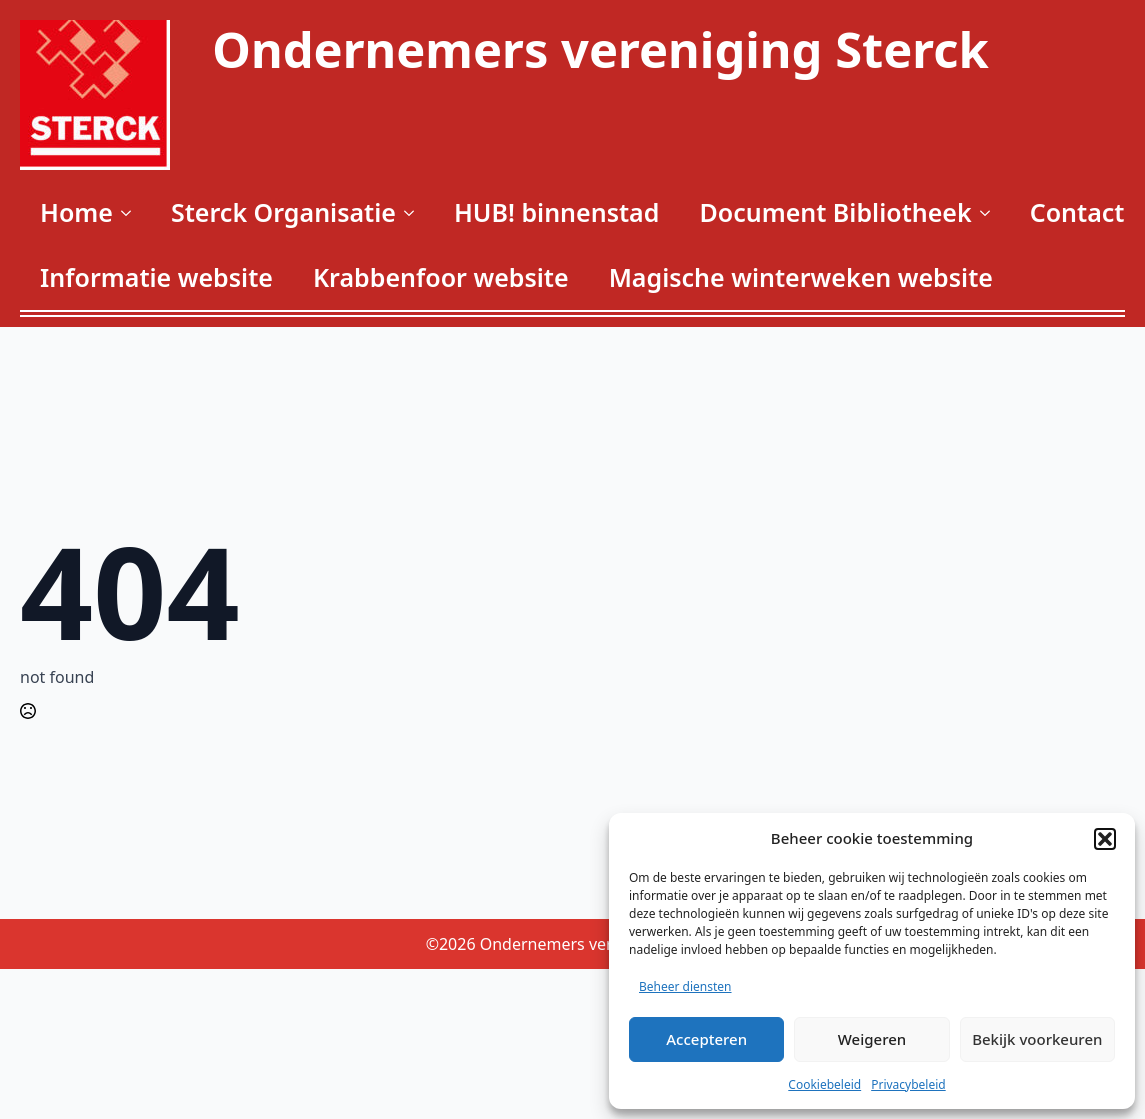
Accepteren (706, 1039)
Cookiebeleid (824, 1084)
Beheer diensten (685, 986)
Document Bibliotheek (835, 212)
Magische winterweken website (801, 277)
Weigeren (872, 1039)
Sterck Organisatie (283, 212)
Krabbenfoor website (441, 277)
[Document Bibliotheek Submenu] (991, 212)
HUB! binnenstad (556, 212)
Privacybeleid (908, 1084)
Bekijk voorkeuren (1037, 1039)
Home (76, 212)
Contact (1077, 212)
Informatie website (156, 277)
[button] (1105, 839)
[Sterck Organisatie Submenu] (415, 212)
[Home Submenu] (132, 212)
